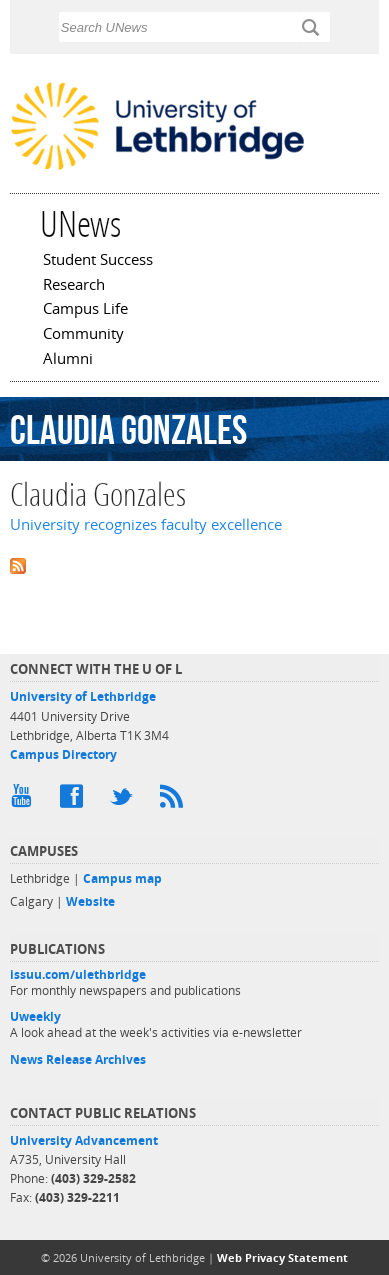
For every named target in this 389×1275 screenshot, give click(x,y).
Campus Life (85, 310)
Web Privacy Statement (282, 1257)
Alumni (68, 360)
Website (90, 901)
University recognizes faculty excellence (146, 524)
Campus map (122, 878)
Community (83, 335)
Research (74, 286)
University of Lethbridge (83, 696)
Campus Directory (63, 754)
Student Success (98, 261)
